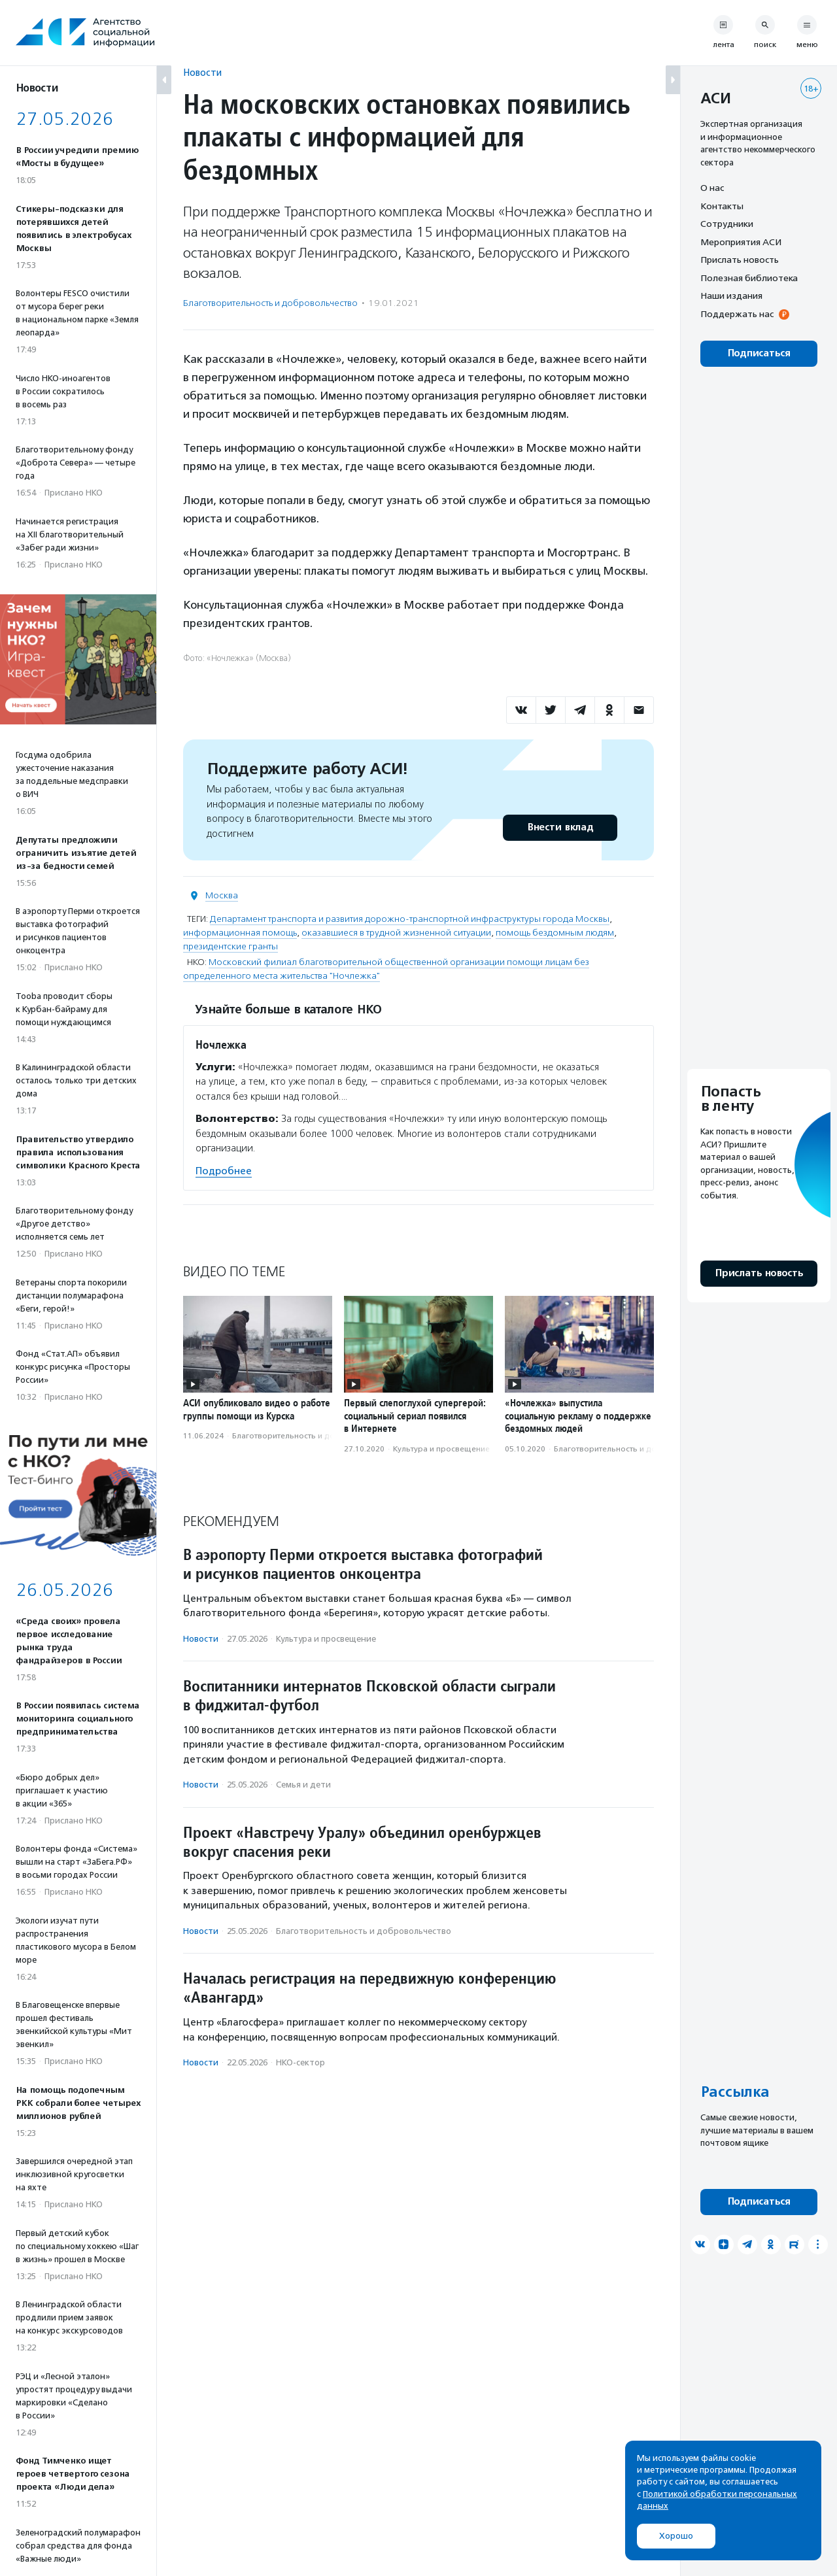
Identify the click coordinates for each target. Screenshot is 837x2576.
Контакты (721, 206)
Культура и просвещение (441, 1448)
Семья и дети (303, 1784)
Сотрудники (726, 223)
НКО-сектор (300, 2062)
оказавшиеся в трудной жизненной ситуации (396, 932)
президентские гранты (230, 946)
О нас (712, 187)
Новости (202, 72)
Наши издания (731, 295)
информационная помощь (240, 932)
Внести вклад (559, 827)
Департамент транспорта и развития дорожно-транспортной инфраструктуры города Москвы (409, 918)
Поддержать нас (737, 314)
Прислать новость (739, 259)
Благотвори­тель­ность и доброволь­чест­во (270, 303)
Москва (221, 895)
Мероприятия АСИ (740, 242)
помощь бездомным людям (555, 932)
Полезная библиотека (749, 278)
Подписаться (759, 353)
